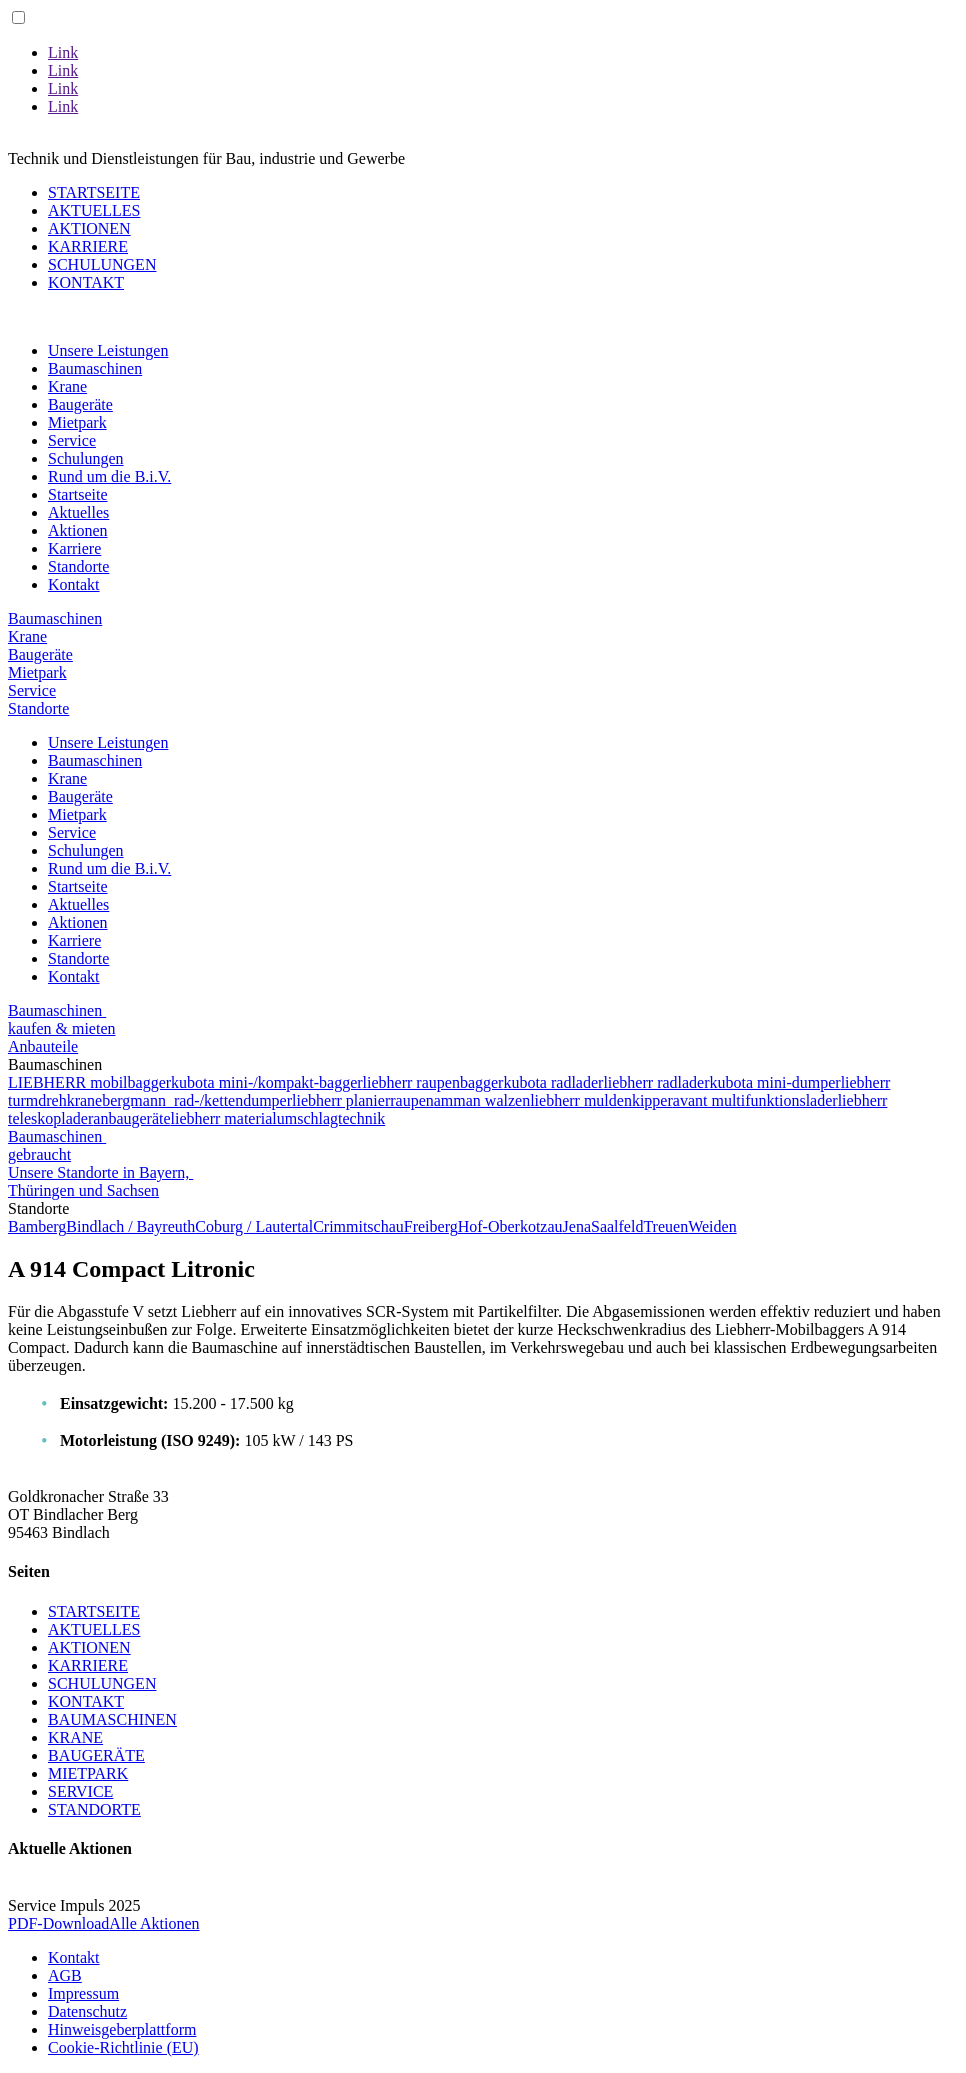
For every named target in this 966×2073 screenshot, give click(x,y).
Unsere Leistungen (108, 350)
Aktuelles (78, 512)
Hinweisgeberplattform (122, 2029)
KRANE (75, 1737)
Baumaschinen (95, 368)
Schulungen (86, 458)
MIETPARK (88, 1773)
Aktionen (78, 530)
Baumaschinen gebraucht (57, 1145)
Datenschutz (87, 2011)
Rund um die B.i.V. (109, 476)
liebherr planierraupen (363, 1100)
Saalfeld (617, 1226)
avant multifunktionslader (755, 1100)
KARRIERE (88, 246)
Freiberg (431, 1226)
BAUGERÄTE (96, 1755)
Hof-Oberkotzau (510, 1226)
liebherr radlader (656, 1082)
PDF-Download (58, 1923)
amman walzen (482, 1100)
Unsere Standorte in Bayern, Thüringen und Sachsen (100, 1181)
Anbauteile (43, 1046)
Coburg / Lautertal (254, 1226)
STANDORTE (94, 1809)
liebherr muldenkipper (601, 1100)
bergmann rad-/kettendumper (197, 1100)
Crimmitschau (358, 1226)
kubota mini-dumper (775, 1082)
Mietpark (77, 422)
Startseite (78, 494)
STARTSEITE (94, 192)
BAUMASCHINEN (112, 1719)
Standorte (78, 566)
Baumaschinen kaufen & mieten (62, 1019)
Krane (67, 386)
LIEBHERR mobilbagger (89, 1082)
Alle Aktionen (154, 1923)
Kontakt (74, 584)
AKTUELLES (94, 210)
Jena (577, 1226)
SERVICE (80, 1791)
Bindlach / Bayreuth (130, 1226)
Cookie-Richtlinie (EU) (123, 2047)
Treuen (665, 1226)
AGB (65, 1975)
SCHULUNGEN (102, 264)
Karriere (74, 548)
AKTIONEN (89, 228)
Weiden (712, 1226)
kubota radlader (553, 1082)
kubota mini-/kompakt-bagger (267, 1082)
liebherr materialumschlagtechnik (278, 1118)
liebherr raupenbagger (433, 1082)
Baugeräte (80, 404)
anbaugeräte (131, 1118)
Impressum (83, 1993)
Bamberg (37, 1226)
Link (63, 52)
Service (72, 440)
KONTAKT (86, 282)
